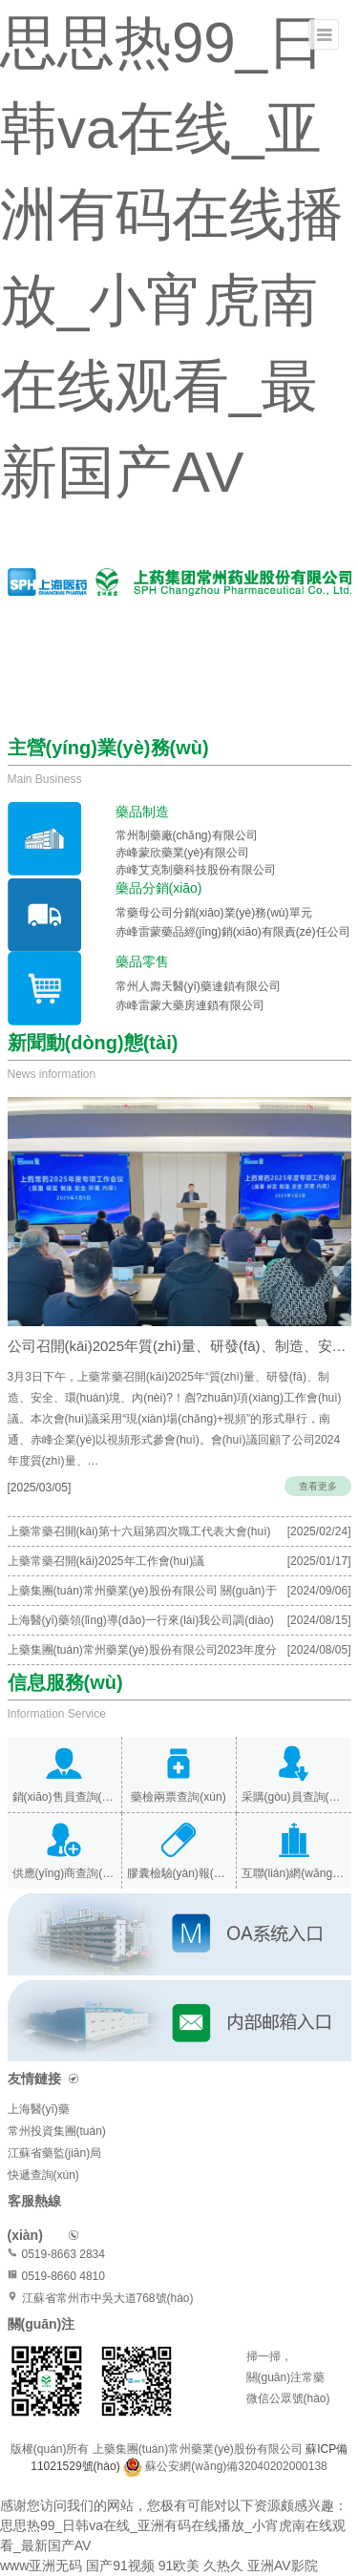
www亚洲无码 (41, 2565)
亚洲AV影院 (282, 2565)
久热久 (223, 2565)
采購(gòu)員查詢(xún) (294, 1797)
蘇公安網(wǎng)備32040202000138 (235, 2467)
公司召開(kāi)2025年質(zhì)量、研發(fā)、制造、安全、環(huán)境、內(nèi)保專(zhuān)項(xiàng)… (179, 1346)
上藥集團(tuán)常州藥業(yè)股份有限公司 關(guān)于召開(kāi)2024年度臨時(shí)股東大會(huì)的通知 (142, 1594)
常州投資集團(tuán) (57, 2131)
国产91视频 (120, 2565)
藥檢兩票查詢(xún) (178, 1797)
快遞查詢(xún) (43, 2175)
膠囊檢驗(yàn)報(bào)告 (179, 1873)
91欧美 (179, 2565)
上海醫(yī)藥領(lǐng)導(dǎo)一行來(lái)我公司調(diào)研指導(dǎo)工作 (141, 1624)
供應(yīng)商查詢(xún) (64, 1873)
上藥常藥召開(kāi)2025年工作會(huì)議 (106, 1561)
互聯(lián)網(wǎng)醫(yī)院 (294, 1873)
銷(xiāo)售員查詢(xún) (64, 1797)
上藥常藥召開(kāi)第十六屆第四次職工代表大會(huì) (139, 1531)
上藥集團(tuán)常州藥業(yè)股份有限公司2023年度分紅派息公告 (143, 1653)
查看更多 (318, 1486)
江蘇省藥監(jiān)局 (55, 2153)
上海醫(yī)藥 (39, 2109)
